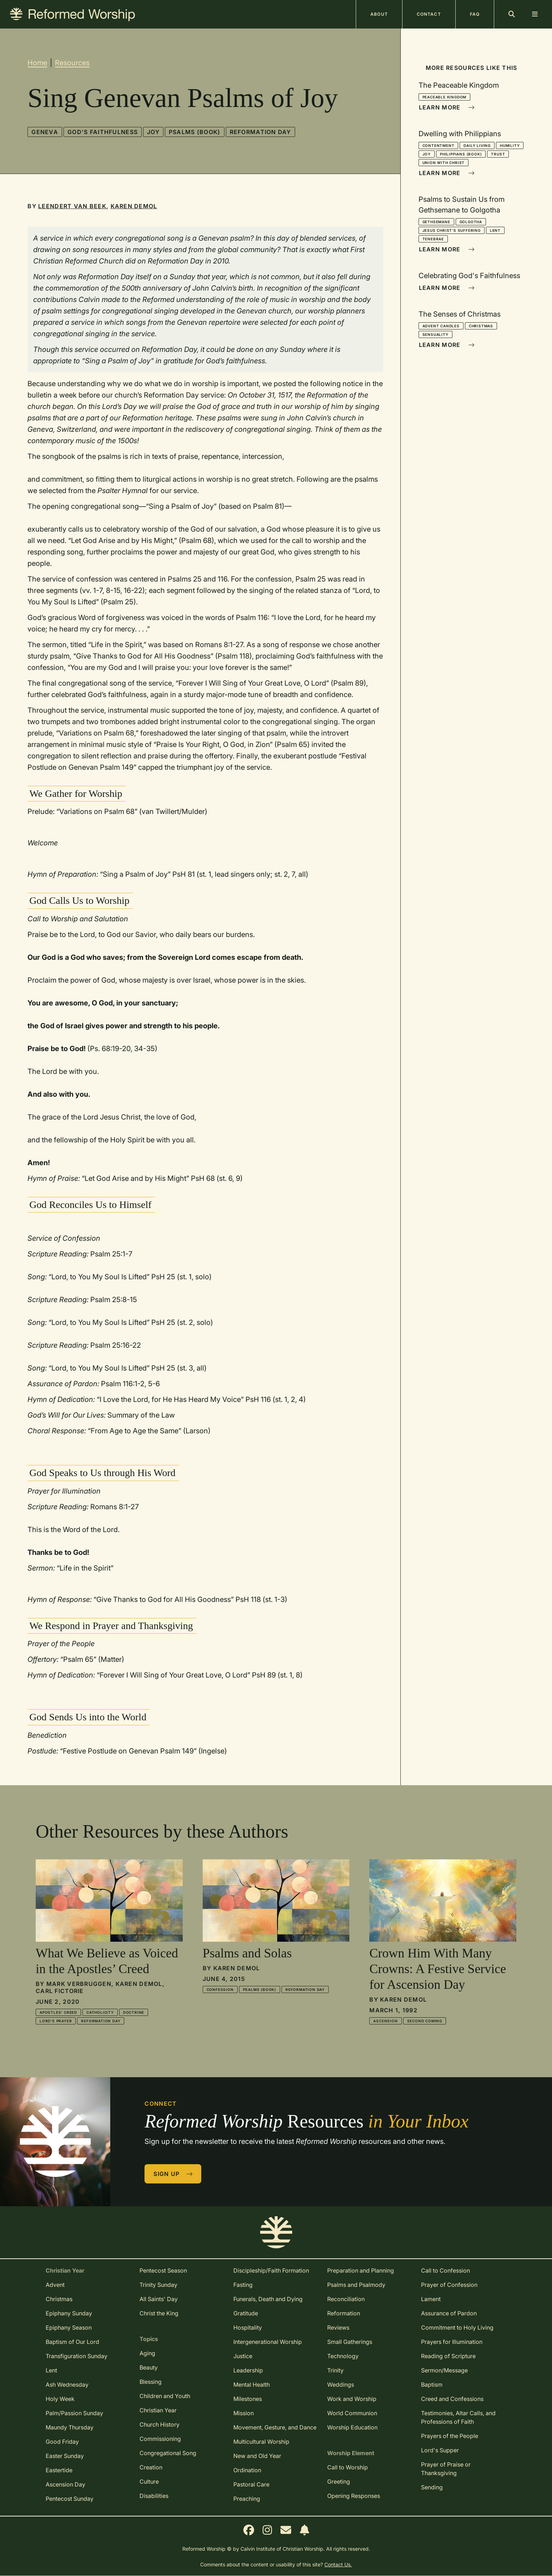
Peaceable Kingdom (444, 97)
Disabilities (154, 2495)
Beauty (149, 2367)
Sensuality (435, 334)
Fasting (243, 2284)
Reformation (343, 2313)
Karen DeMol (134, 206)
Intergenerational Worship (267, 2341)
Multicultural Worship (261, 2441)
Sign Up (173, 2173)
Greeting (338, 2481)
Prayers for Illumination (451, 2341)
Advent (55, 2284)
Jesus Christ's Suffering (451, 230)
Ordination (247, 2470)
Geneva (44, 131)
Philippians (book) (461, 154)
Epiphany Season (69, 2327)
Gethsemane (436, 222)
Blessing (151, 2381)
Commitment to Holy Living (457, 2327)
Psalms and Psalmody (356, 2284)
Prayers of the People (449, 2435)
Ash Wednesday (67, 2384)
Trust (498, 154)
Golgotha (471, 222)
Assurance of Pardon (449, 2313)
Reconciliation (346, 2299)
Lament (431, 2299)
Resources (72, 62)
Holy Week (60, 2398)
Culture (149, 2481)
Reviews (338, 2327)
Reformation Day (260, 131)
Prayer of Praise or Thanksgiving (446, 2469)
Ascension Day (65, 2484)
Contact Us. (338, 2564)
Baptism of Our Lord (72, 2341)
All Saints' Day (159, 2299)
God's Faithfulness (102, 131)
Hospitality (247, 2327)
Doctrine (133, 2012)
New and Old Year (257, 2455)
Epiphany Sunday (69, 2313)
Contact (429, 14)
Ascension (385, 2021)
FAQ (475, 14)
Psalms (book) (195, 131)
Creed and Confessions (452, 2398)
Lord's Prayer (56, 2021)
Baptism (431, 2384)
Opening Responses (353, 2495)
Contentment (438, 145)
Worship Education (352, 2427)
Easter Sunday (65, 2455)
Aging (147, 2353)
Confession (220, 1989)
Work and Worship (351, 2398)
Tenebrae (433, 239)
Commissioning (160, 2438)
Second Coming (424, 2021)
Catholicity (100, 2012)
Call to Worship (347, 2467)
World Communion (352, 2413)
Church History (159, 2424)
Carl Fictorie (60, 1990)
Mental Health (251, 2384)
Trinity (335, 2370)
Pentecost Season (163, 2270)
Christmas (481, 326)
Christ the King (159, 2313)
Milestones (247, 2398)
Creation (151, 2467)
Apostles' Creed (58, 2012)
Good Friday (62, 2441)
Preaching (246, 2498)
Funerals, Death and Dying (268, 2299)
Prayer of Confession (449, 2284)
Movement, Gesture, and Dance (274, 2427)
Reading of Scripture (448, 2356)
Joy (153, 131)
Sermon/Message (444, 2370)
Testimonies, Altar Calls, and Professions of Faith (458, 2417)
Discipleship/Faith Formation (271, 2270)
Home (37, 62)
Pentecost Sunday (69, 2498)
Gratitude (245, 2313)
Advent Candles (441, 326)
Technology (343, 2356)
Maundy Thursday (69, 2427)
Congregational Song (168, 2453)
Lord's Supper (440, 2450)
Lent (495, 230)
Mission (243, 2413)
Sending (432, 2487)
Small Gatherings (349, 2341)
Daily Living (477, 145)
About (379, 14)
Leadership (248, 2370)
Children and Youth (165, 2396)
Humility (510, 145)
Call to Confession (445, 2270)
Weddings (340, 2384)
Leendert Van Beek (72, 206)
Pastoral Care (251, 2484)
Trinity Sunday (158, 2284)
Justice (242, 2356)
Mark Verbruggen (78, 1983)
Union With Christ (443, 162)
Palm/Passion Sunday (74, 2413)
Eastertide (59, 2470)
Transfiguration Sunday (76, 2356)
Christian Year (158, 2410)
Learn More (447, 107)
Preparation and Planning (360, 2270)
